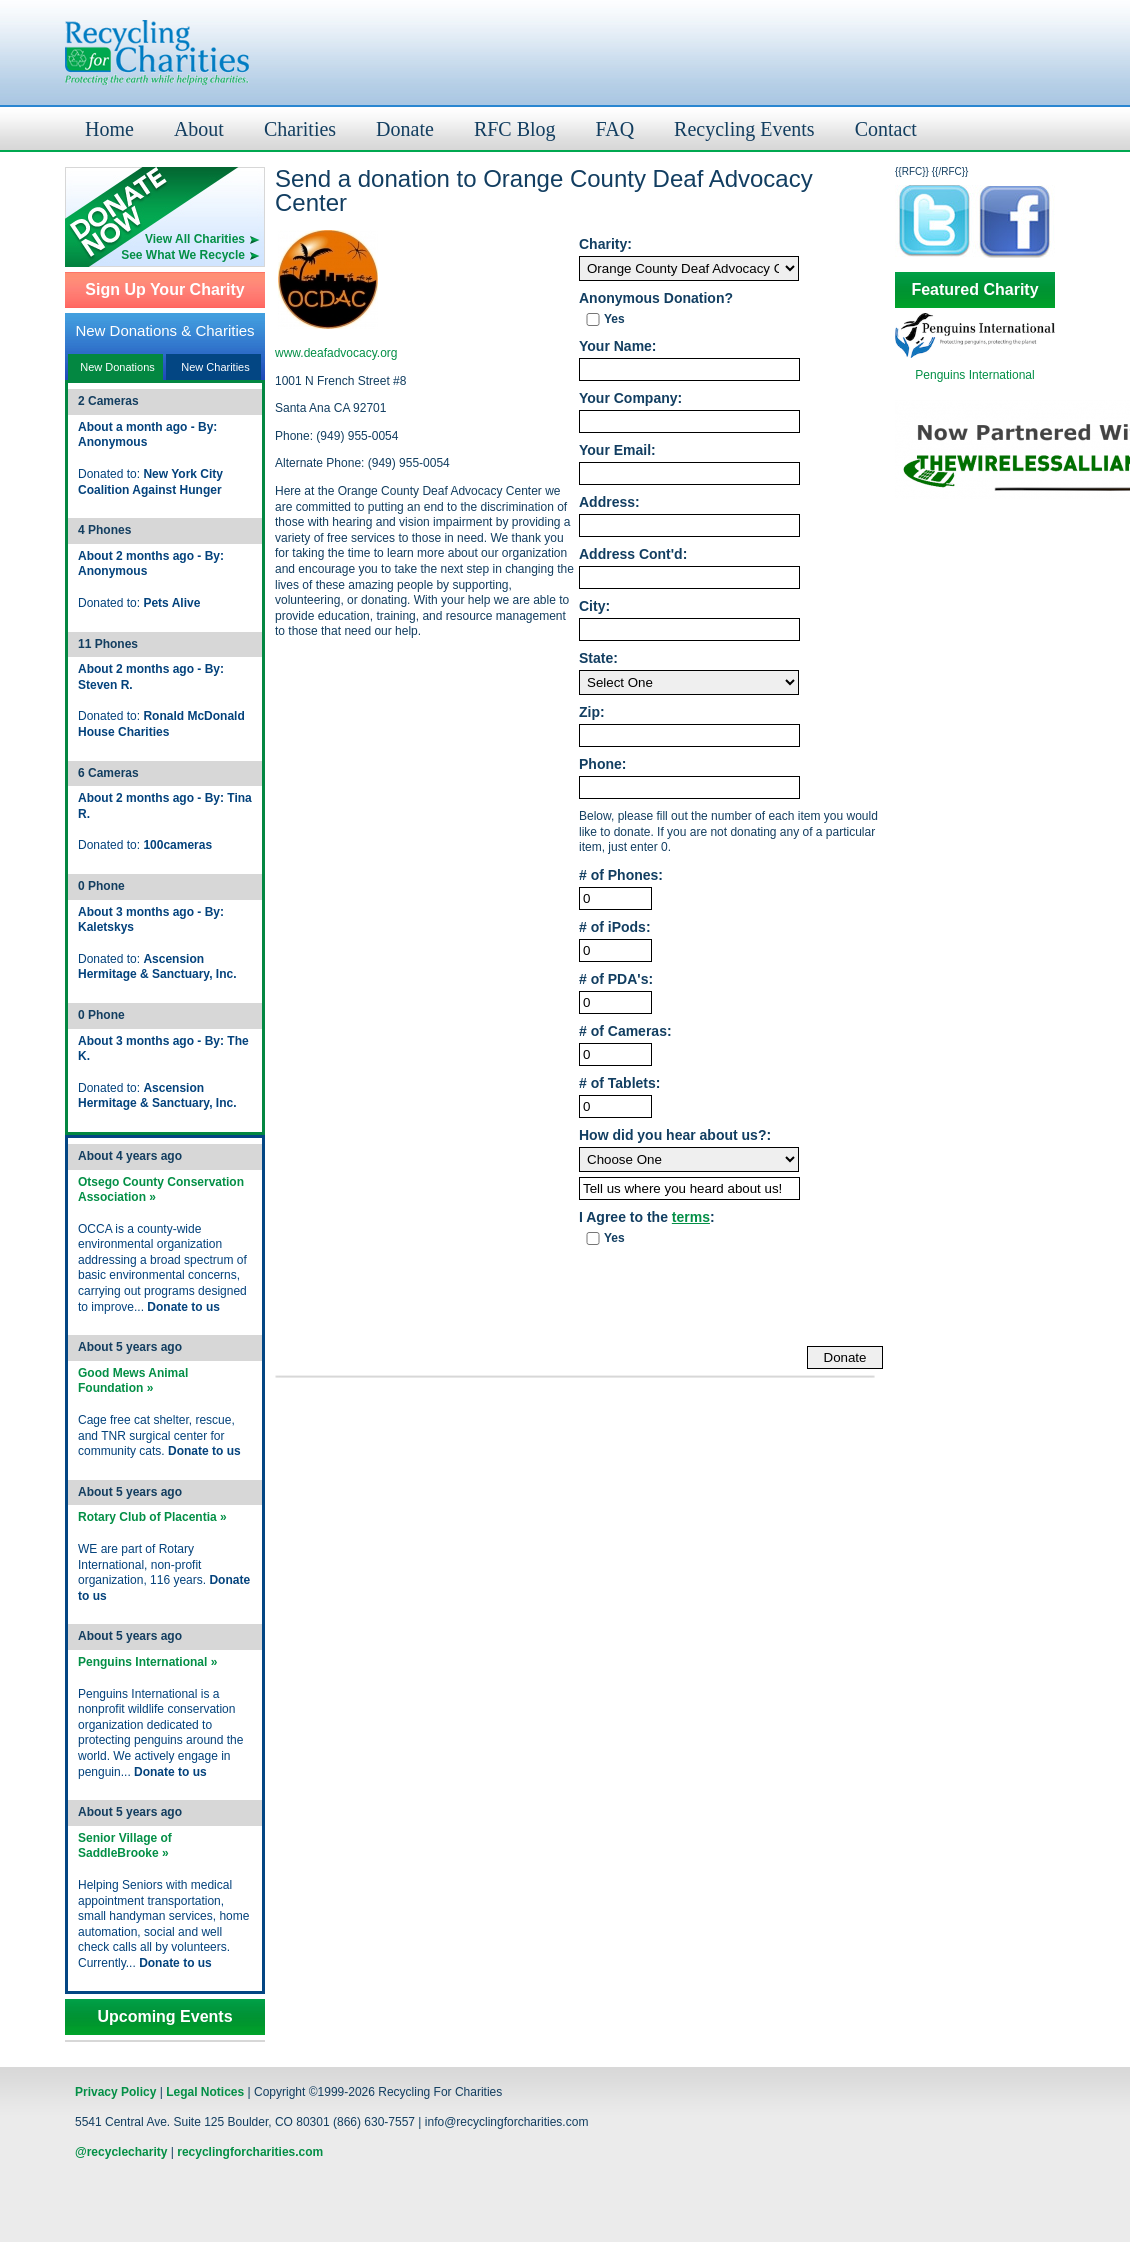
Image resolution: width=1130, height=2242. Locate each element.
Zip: (592, 712)
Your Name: (618, 346)
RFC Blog (515, 129)
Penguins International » (147, 1662)
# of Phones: (621, 875)
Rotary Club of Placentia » (152, 1517)
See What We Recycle (183, 255)
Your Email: (617, 450)
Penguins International (974, 375)
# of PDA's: (616, 979)
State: (598, 658)
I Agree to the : (647, 1217)
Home (109, 129)
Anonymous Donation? (656, 298)
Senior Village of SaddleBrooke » (125, 1846)
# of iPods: (615, 927)
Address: (609, 502)
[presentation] (731, 1297)
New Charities (215, 367)
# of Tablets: (619, 1083)
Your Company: (630, 398)
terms (691, 1217)
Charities (300, 129)
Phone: (602, 764)
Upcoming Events (164, 2017)
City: (594, 606)
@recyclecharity (121, 2152)
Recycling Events (744, 129)
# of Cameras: (625, 1031)
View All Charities (195, 239)
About (199, 129)
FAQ (615, 129)
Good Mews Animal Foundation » (133, 1381)
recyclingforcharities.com (250, 2152)
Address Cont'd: (633, 554)
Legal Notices (205, 2092)
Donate (405, 129)
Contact (886, 129)
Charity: (605, 244)
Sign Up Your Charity (164, 290)
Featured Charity (974, 290)
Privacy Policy (115, 2092)
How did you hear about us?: (675, 1135)
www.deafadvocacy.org (336, 353)
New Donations (117, 367)
